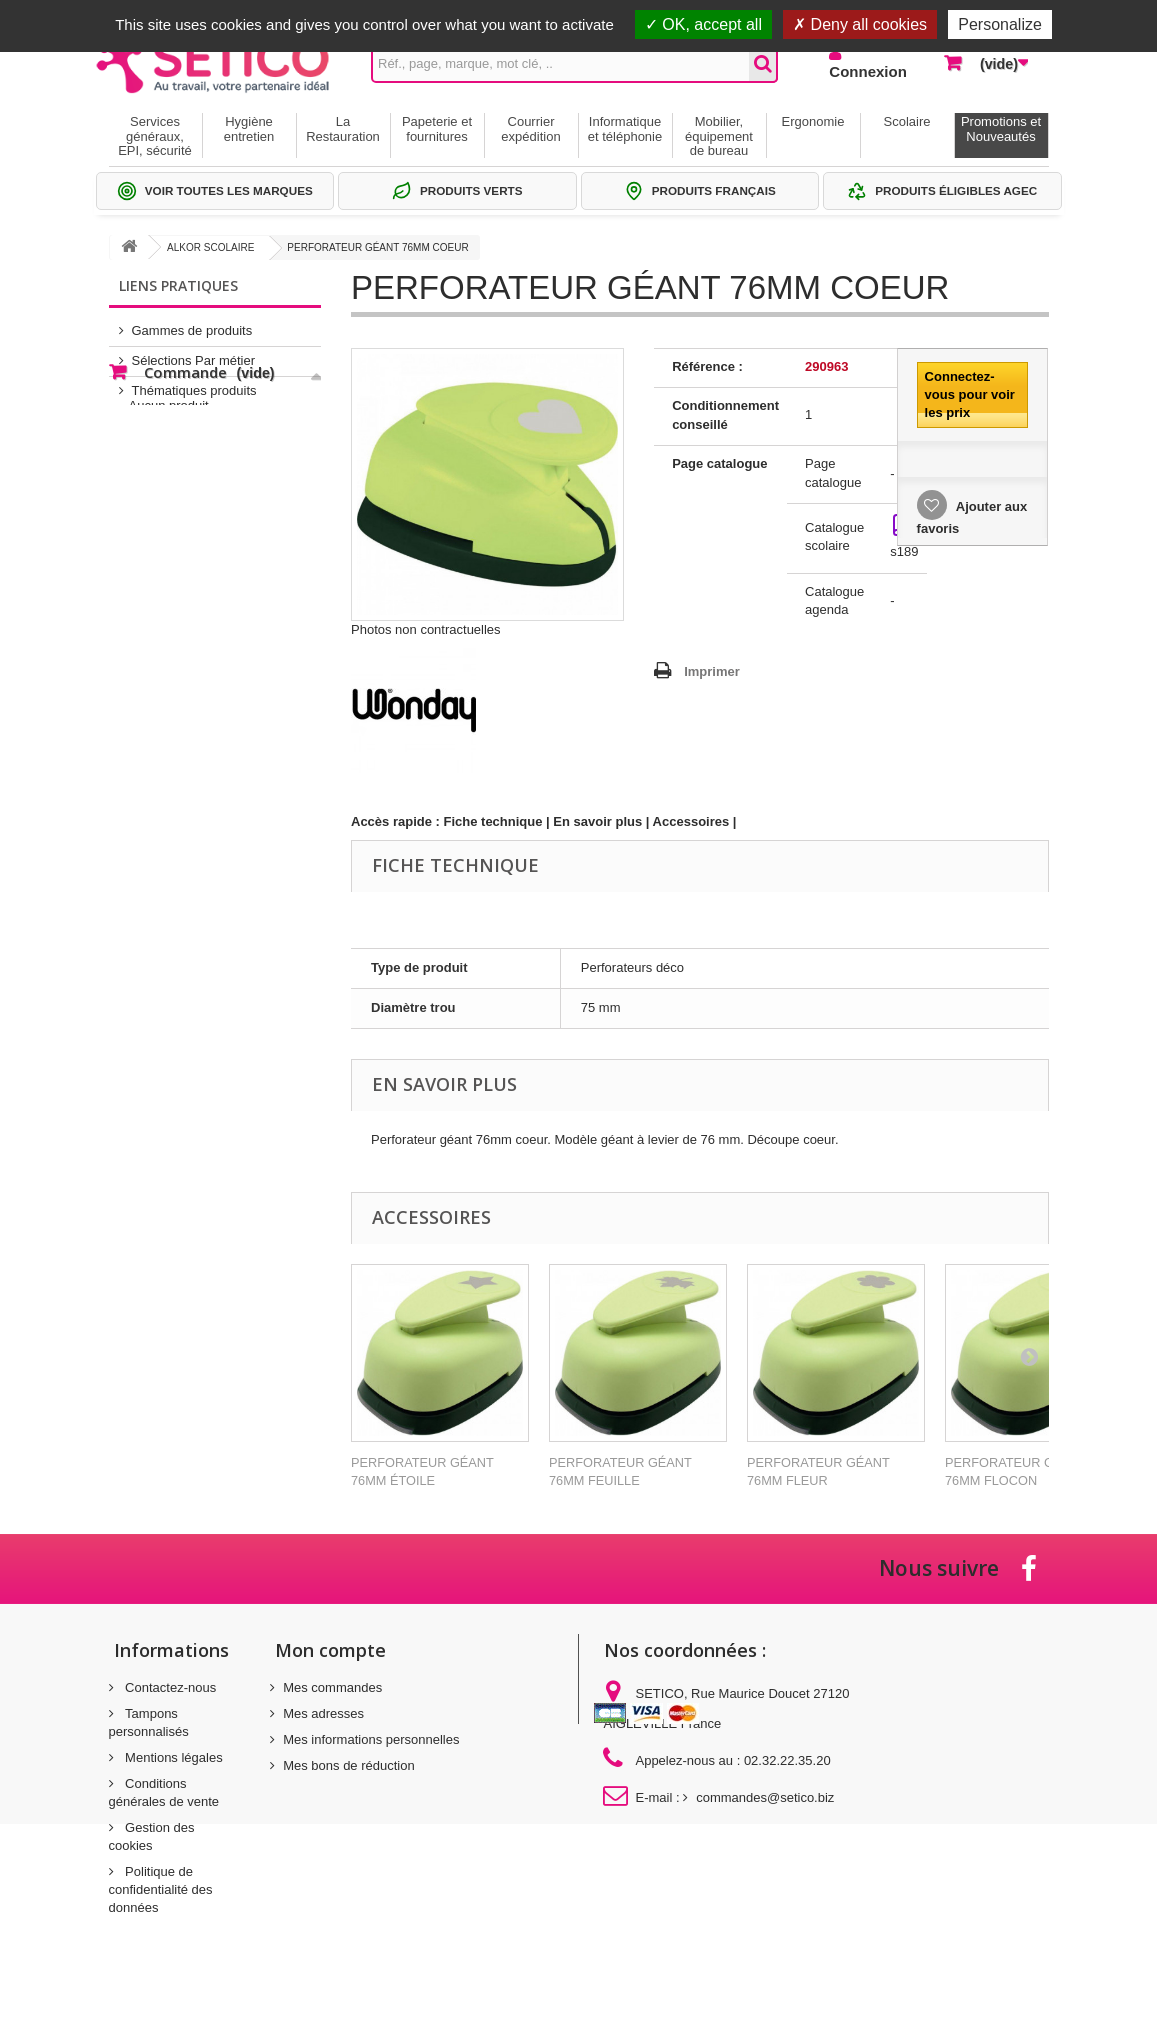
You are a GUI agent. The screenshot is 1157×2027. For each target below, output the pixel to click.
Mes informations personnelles (371, 1739)
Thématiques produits (194, 382)
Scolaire (907, 121)
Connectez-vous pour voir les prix (970, 394)
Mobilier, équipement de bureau (719, 136)
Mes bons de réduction (349, 1765)
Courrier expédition (530, 128)
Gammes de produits (192, 322)
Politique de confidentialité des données (161, 1889)
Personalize (1000, 24)
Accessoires (691, 821)
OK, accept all (703, 24)
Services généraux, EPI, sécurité (155, 136)
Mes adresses (323, 1713)
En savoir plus (597, 821)
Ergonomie (813, 121)
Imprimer (712, 671)
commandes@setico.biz (765, 1797)
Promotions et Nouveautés (1001, 128)
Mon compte (330, 1650)
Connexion (868, 71)
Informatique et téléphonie (625, 128)
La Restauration (343, 128)
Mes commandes (332, 1687)
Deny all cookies (860, 24)
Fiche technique (493, 821)
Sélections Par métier (194, 352)
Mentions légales (172, 1757)
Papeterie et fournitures (437, 128)
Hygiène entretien (249, 128)
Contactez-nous (169, 1687)
